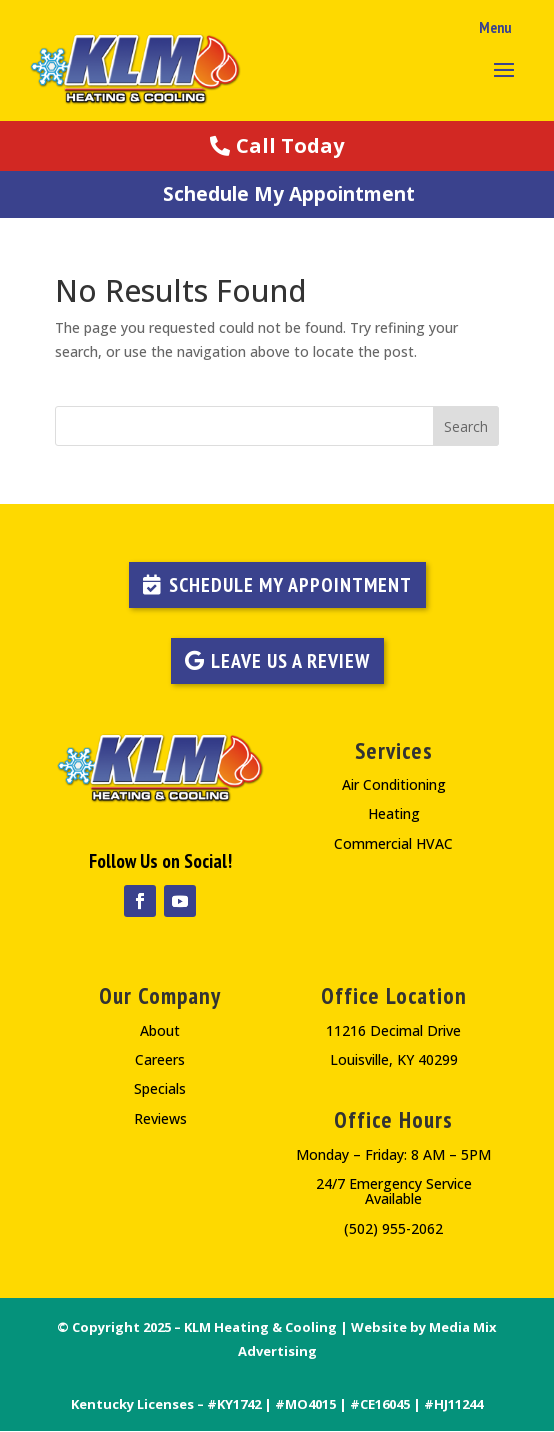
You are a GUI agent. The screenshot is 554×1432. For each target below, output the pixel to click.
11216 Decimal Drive (393, 1030)
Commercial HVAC (393, 843)
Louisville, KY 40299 (394, 1059)
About (160, 1030)
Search (466, 426)
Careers (160, 1059)
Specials (160, 1088)
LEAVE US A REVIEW (290, 661)
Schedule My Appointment (289, 194)
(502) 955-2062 (393, 1228)
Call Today (290, 145)
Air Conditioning (394, 784)
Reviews (160, 1118)
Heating (394, 813)
